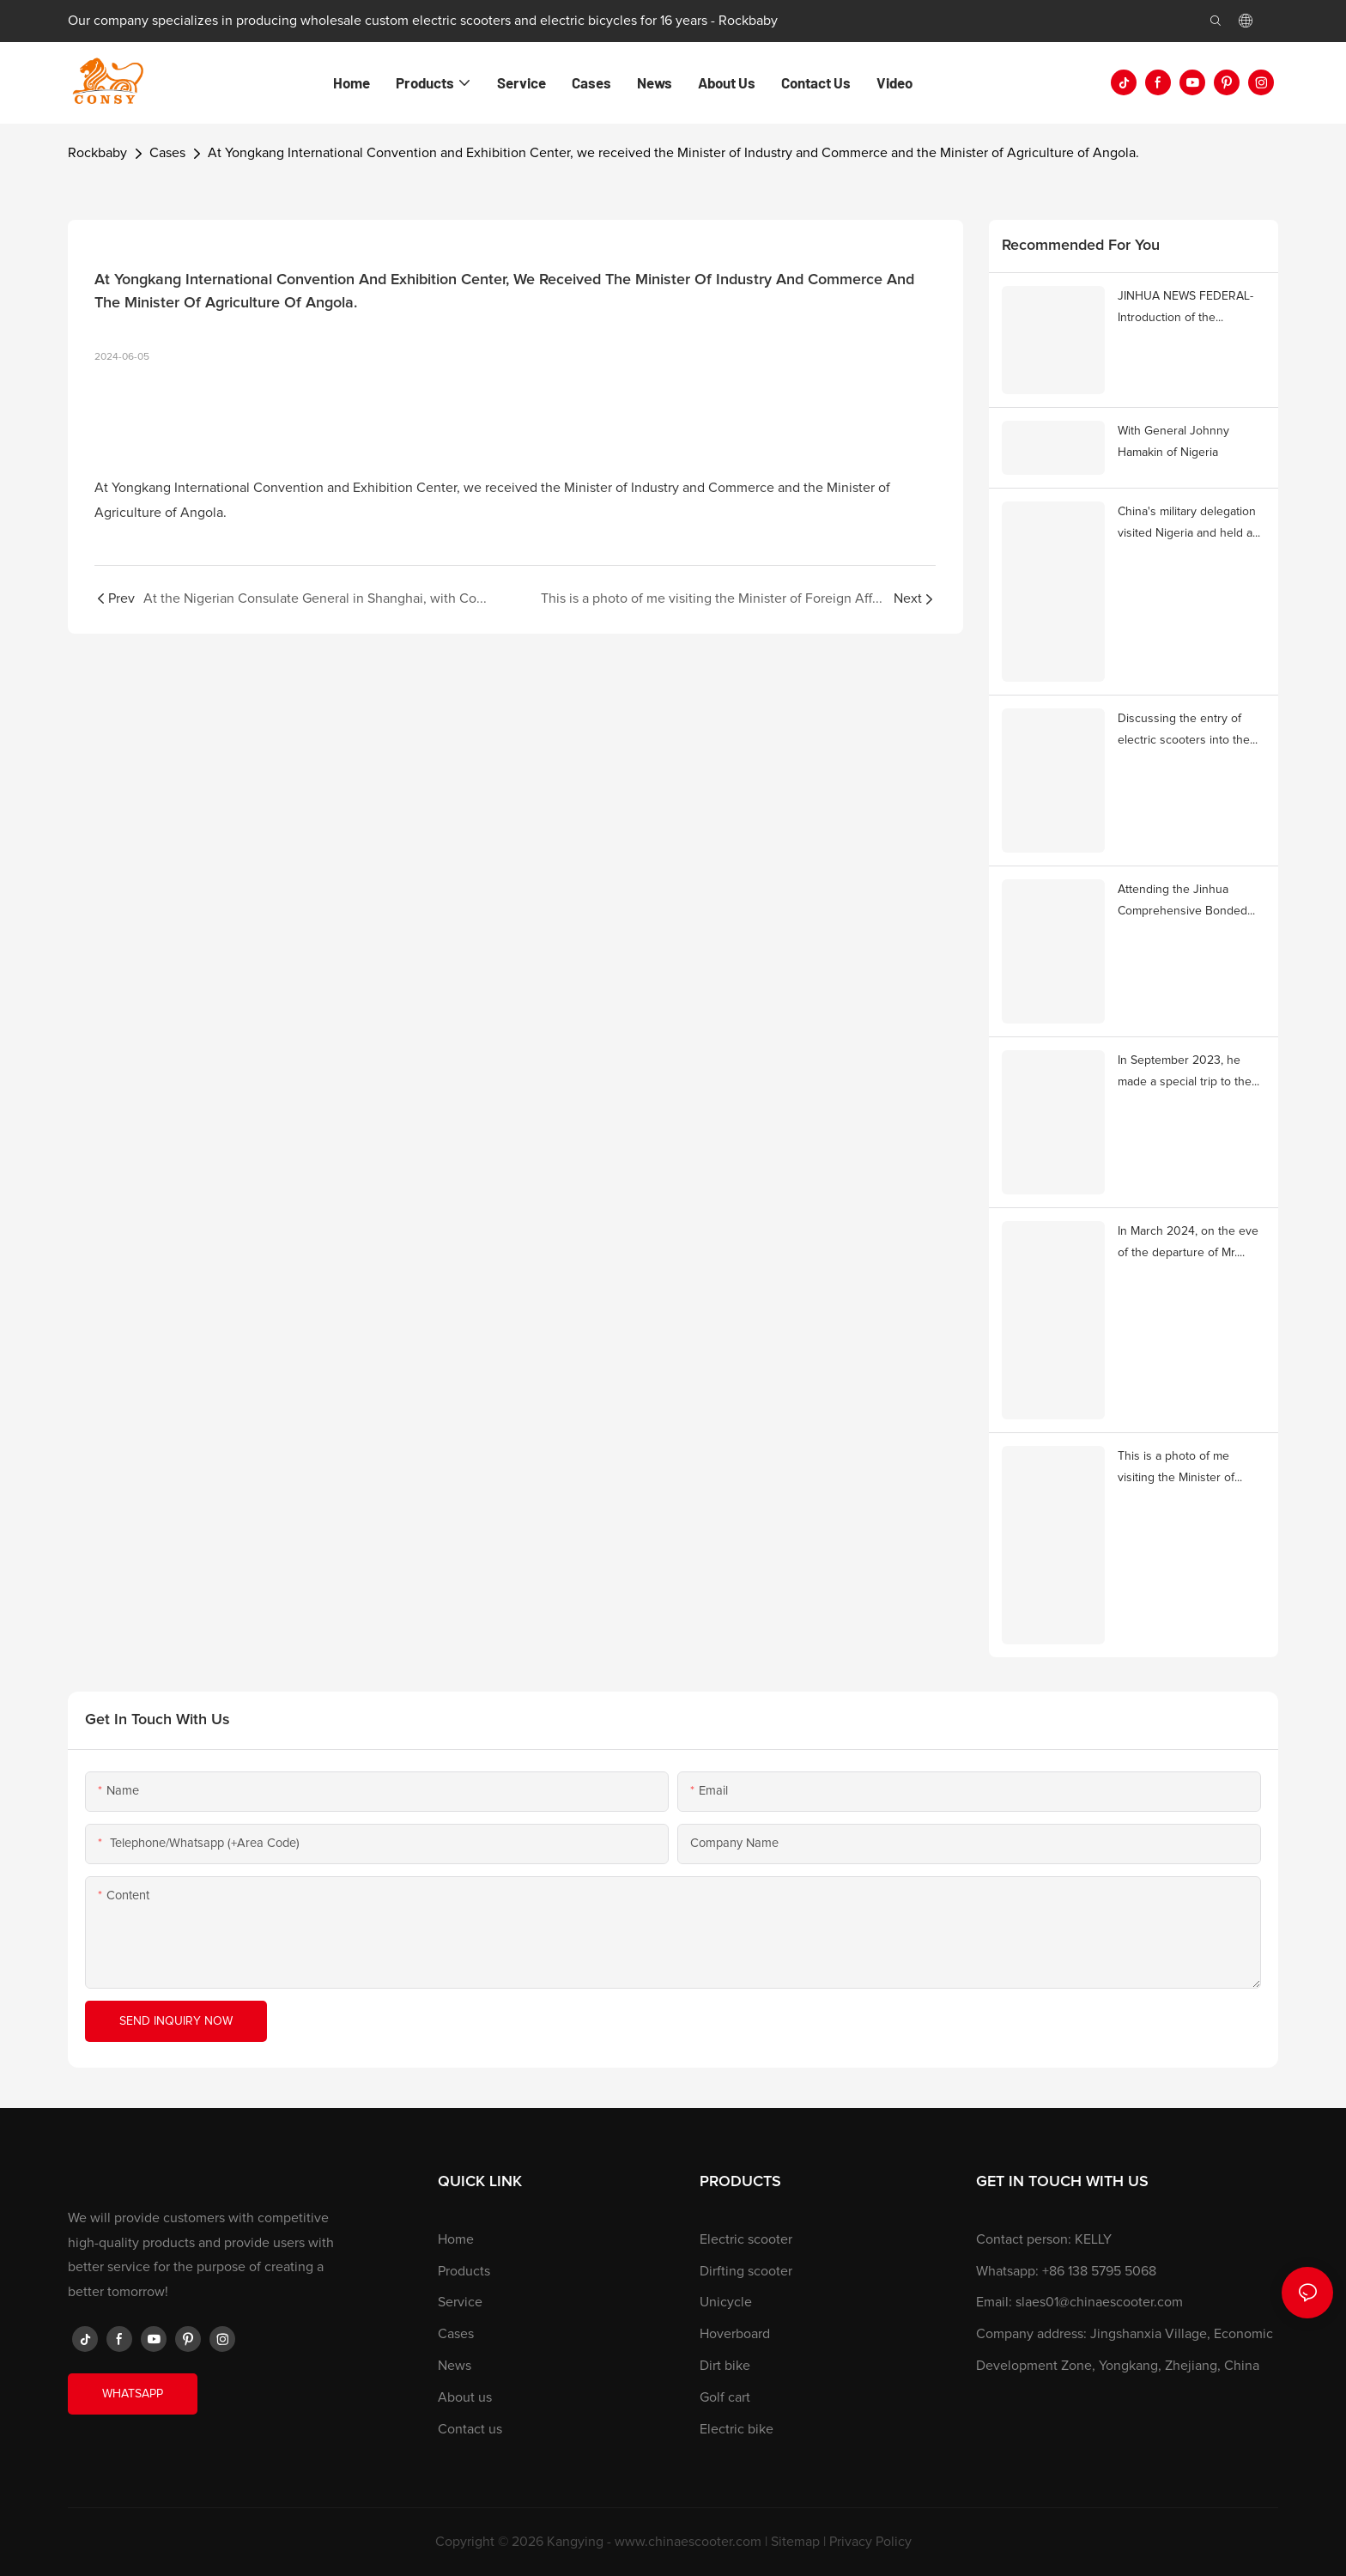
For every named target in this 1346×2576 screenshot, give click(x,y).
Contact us (470, 2429)
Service (460, 2302)
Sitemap (795, 2542)
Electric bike (736, 2429)
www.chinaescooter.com (688, 2542)
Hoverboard (735, 2334)
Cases (167, 153)
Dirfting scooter (746, 2271)
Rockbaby (97, 153)
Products (464, 2271)
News (454, 2365)
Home (456, 2239)
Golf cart (725, 2397)
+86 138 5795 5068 (1099, 2271)
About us (465, 2397)
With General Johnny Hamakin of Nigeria (1173, 442)
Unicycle (726, 2302)
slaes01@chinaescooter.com (1099, 2302)
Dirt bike (725, 2365)
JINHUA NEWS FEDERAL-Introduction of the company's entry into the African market (1185, 309)
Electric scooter (746, 2239)
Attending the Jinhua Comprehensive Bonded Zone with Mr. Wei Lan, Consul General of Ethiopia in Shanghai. (1188, 903)
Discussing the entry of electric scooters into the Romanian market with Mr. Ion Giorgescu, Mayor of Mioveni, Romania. (1185, 732)
